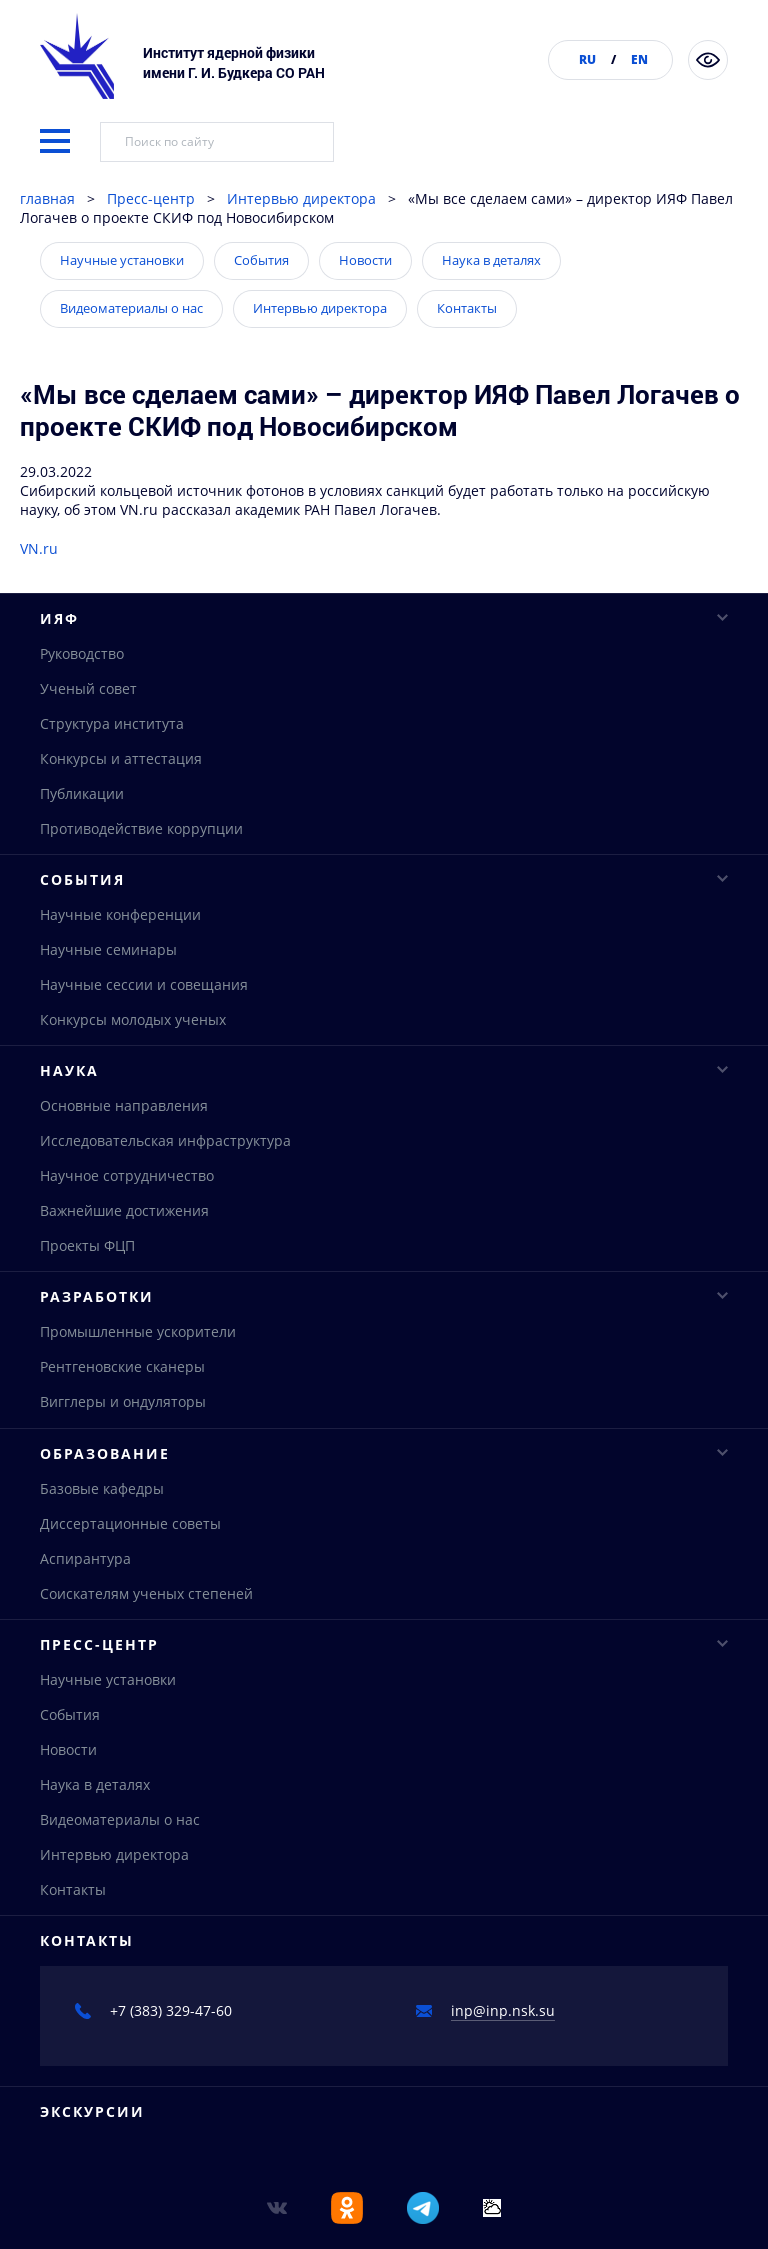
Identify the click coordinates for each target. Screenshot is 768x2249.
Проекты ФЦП (87, 1253)
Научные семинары (108, 954)
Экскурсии (92, 2131)
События (261, 260)
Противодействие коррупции (141, 829)
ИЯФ (384, 618)
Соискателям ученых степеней (146, 1607)
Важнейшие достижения (124, 1218)
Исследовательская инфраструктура (165, 1148)
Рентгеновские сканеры (122, 1378)
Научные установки (122, 260)
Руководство (82, 654)
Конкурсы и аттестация (121, 759)
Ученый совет (88, 689)
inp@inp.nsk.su (503, 2030)
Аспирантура (85, 1572)
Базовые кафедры (102, 1502)
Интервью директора (301, 198)
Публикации (82, 794)
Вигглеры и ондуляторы (123, 1413)
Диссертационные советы (130, 1537)
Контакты (467, 308)
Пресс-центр (151, 198)
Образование (384, 1466)
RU (587, 59)
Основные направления (124, 1113)
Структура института (112, 724)
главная (47, 198)
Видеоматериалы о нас (131, 308)
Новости (365, 260)
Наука (384, 1077)
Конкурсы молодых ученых (133, 1024)
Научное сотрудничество (127, 1183)
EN (639, 59)
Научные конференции (120, 919)
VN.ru (39, 548)
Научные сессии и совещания (144, 989)
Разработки (384, 1307)
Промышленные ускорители (138, 1343)
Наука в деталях (491, 260)
